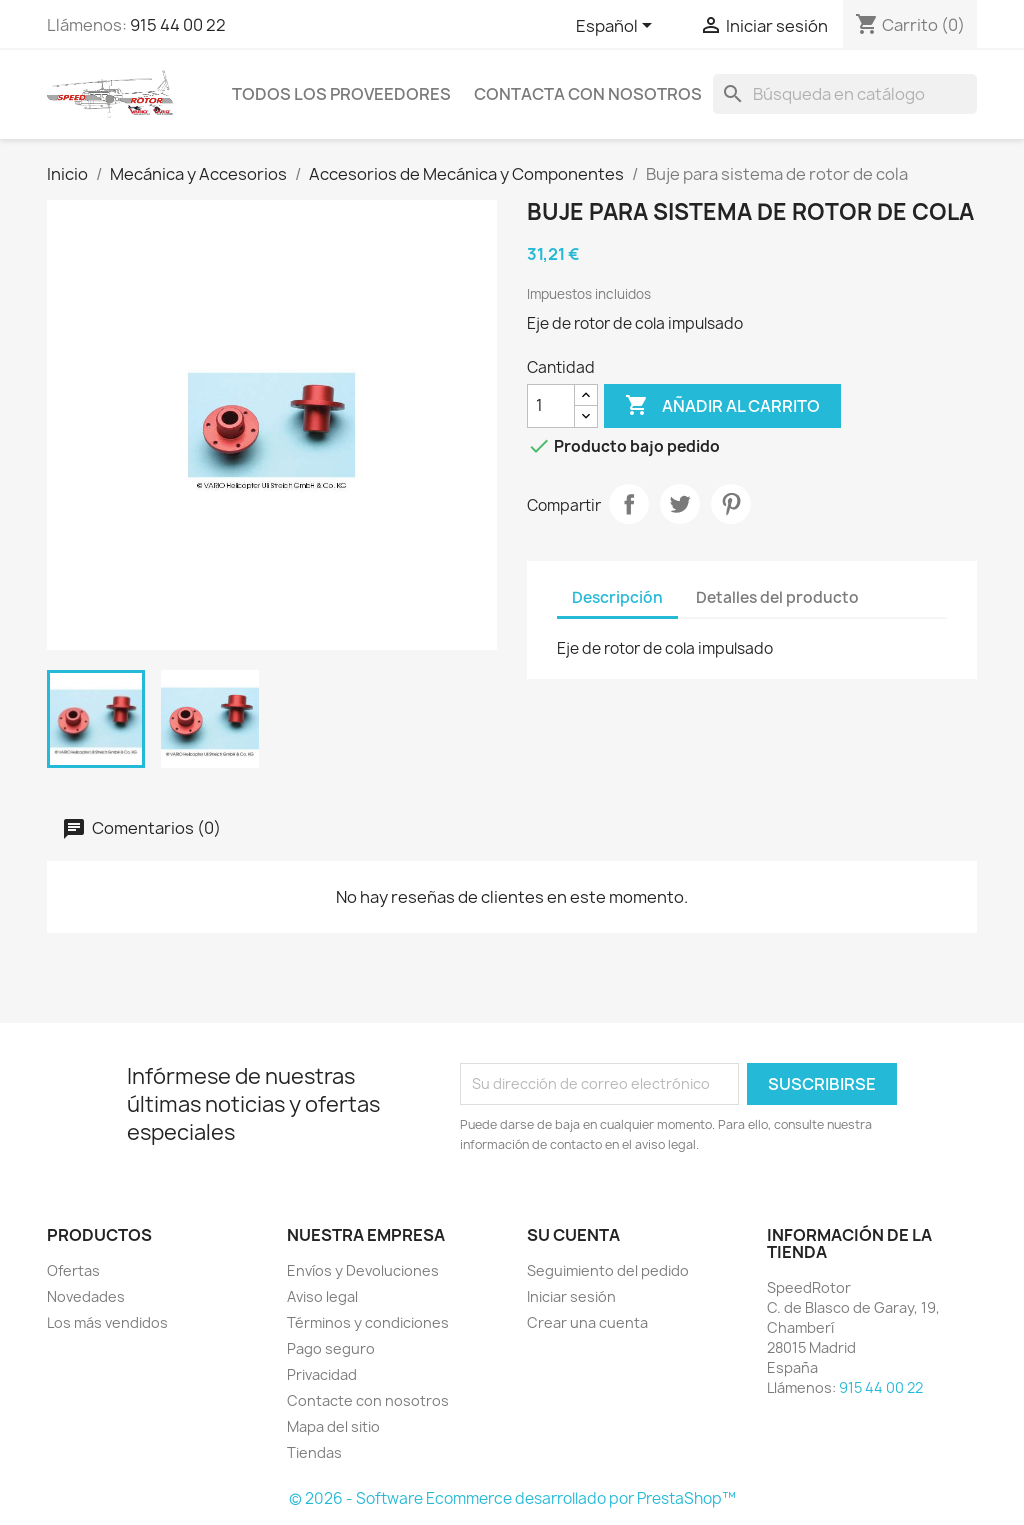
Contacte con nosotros (368, 1400)
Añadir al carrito (722, 406)
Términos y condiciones (368, 1322)
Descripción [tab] (617, 597)
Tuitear (680, 504)
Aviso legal (322, 1296)
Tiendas (314, 1452)
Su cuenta (573, 1235)
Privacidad (322, 1374)
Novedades (86, 1296)
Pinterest (731, 504)
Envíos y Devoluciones (363, 1270)
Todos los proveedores (341, 94)
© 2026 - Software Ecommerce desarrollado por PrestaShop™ (512, 1498)
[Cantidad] (551, 406)
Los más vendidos (107, 1322)
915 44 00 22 (178, 25)
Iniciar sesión (571, 1296)
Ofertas (73, 1270)
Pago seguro (331, 1348)
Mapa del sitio (333, 1426)
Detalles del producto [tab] (777, 597)
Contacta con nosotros (588, 94)
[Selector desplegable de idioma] (617, 27)
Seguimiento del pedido (608, 1270)
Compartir (629, 504)
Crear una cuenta (587, 1322)
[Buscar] (845, 94)
